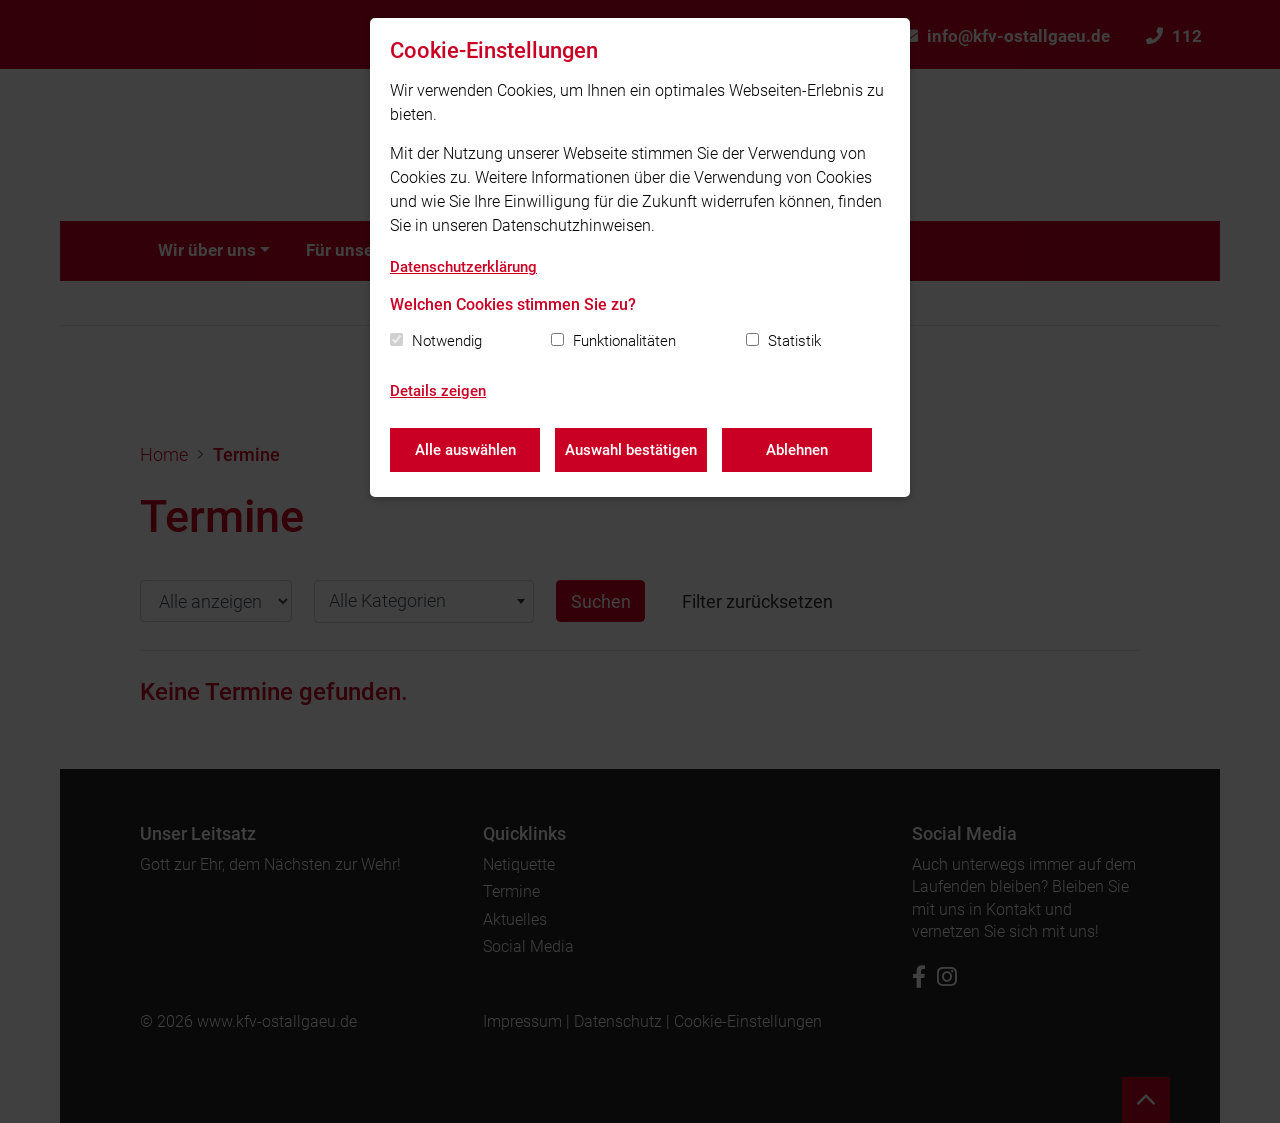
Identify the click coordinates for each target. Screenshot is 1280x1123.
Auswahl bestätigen (631, 450)
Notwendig (447, 341)
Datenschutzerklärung (463, 267)
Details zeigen (438, 391)
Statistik (794, 341)
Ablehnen (797, 450)
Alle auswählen (465, 450)
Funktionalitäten (624, 341)
